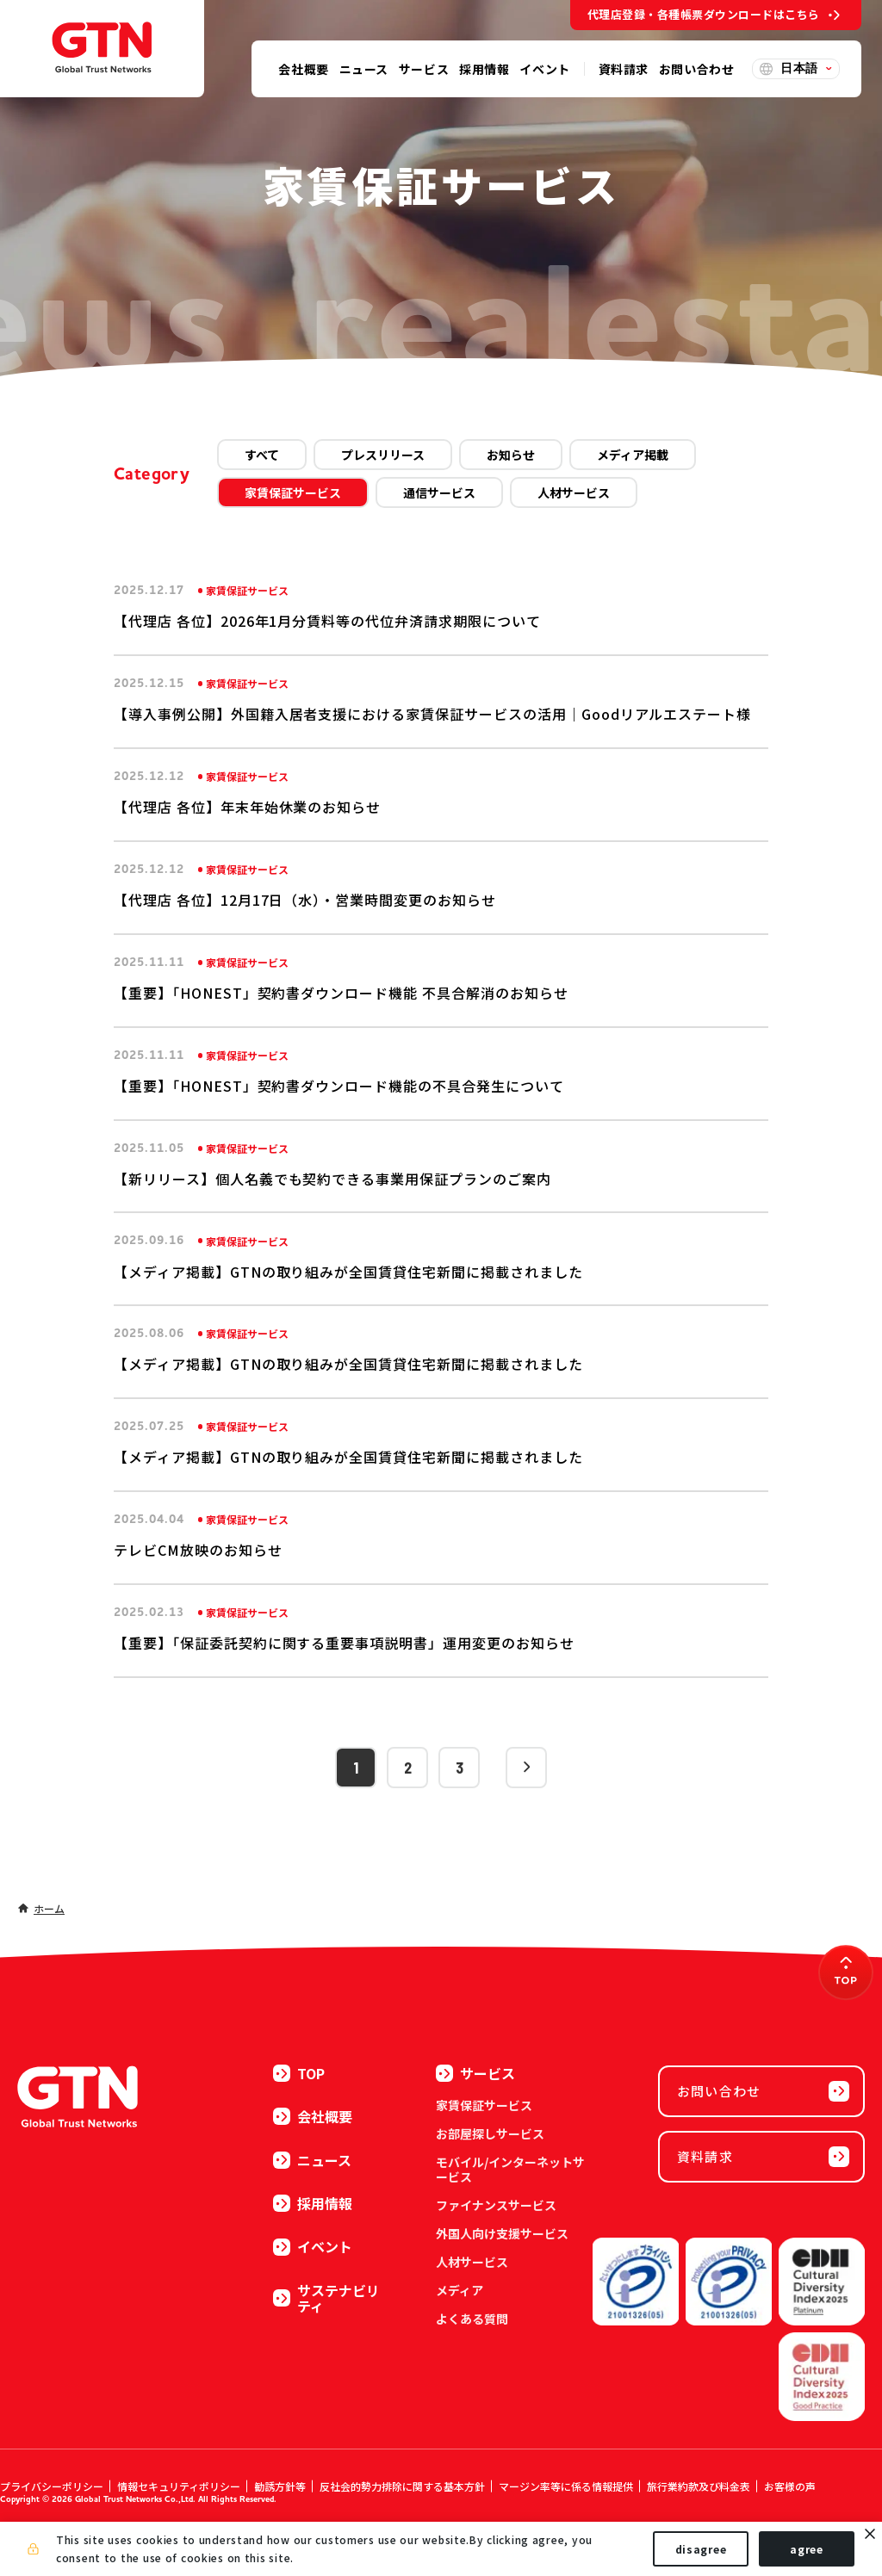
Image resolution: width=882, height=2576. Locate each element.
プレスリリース (383, 454)
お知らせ (511, 454)
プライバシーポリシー (51, 2486)
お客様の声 (790, 2486)
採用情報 (312, 2203)
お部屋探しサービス (490, 2133)
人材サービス (573, 492)
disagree (701, 2549)
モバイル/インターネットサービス (510, 2169)
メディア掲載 (632, 454)
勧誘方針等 (280, 2486)
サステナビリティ (326, 2298)
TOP (299, 2073)
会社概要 (312, 2116)
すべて (262, 454)
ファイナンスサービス (496, 2205)
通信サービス (439, 492)
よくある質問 (472, 2318)
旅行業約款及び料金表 (698, 2486)
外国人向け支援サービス (502, 2233)
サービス (475, 2073)
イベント (312, 2246)
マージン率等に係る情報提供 (566, 2486)
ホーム (49, 1908)
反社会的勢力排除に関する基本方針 (402, 2486)
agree (806, 2549)
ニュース (312, 2160)
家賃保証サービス (293, 492)
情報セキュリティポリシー (178, 2486)
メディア (459, 2290)
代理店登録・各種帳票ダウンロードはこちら (703, 14)
